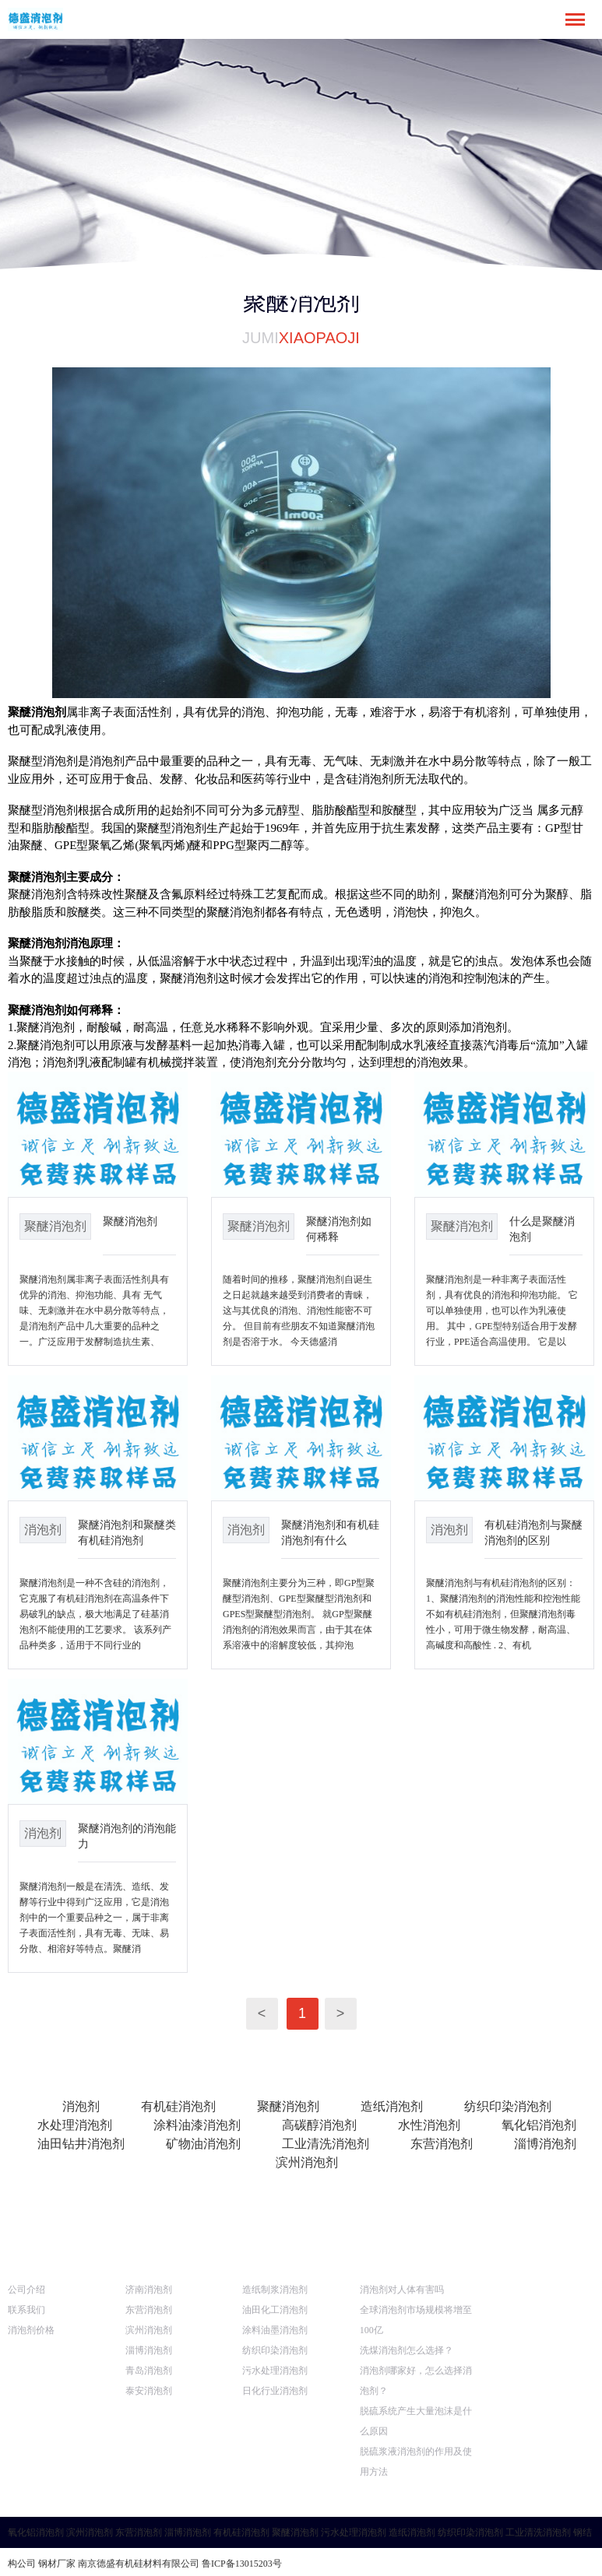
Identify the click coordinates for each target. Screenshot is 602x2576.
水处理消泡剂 (74, 2125)
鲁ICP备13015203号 (242, 2563)
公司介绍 (26, 2289)
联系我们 (26, 2309)
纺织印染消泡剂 (507, 2106)
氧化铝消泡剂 (539, 2125)
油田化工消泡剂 (275, 2309)
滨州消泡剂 (307, 2162)
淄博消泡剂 (545, 2143)
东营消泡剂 (441, 2143)
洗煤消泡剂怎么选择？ (406, 2350)
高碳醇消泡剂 (319, 2125)
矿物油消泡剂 (203, 2143)
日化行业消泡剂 (275, 2390)
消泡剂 (81, 2106)
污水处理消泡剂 (275, 2370)
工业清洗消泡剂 (325, 2143)
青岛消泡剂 (148, 2370)
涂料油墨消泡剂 (275, 2330)
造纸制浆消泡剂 (275, 2289)
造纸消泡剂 (392, 2106)
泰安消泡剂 (148, 2390)
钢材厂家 (57, 2563)
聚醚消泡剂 (130, 1221)
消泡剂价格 (31, 2330)
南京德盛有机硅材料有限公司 (138, 2563)
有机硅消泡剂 (178, 2106)
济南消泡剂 (148, 2289)
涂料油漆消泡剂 (197, 2125)
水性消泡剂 (429, 2125)
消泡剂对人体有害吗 (402, 2289)
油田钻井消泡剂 (81, 2143)
